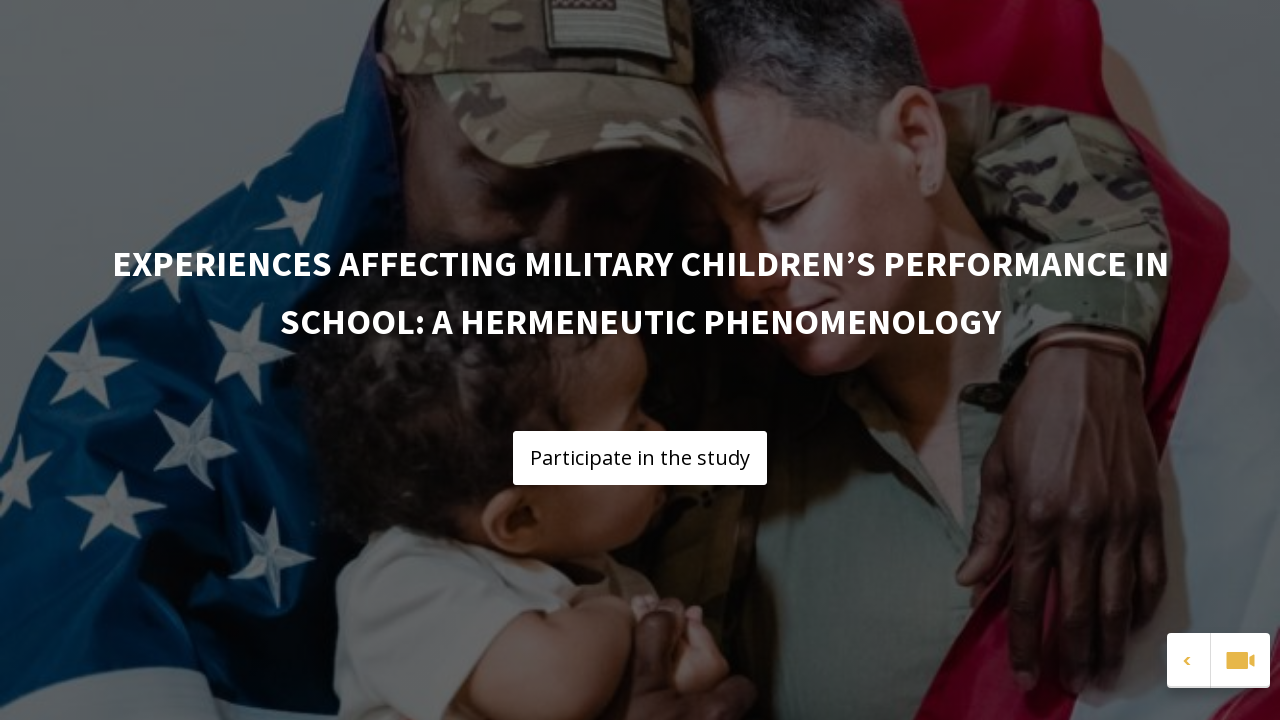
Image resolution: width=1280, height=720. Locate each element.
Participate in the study (640, 457)
